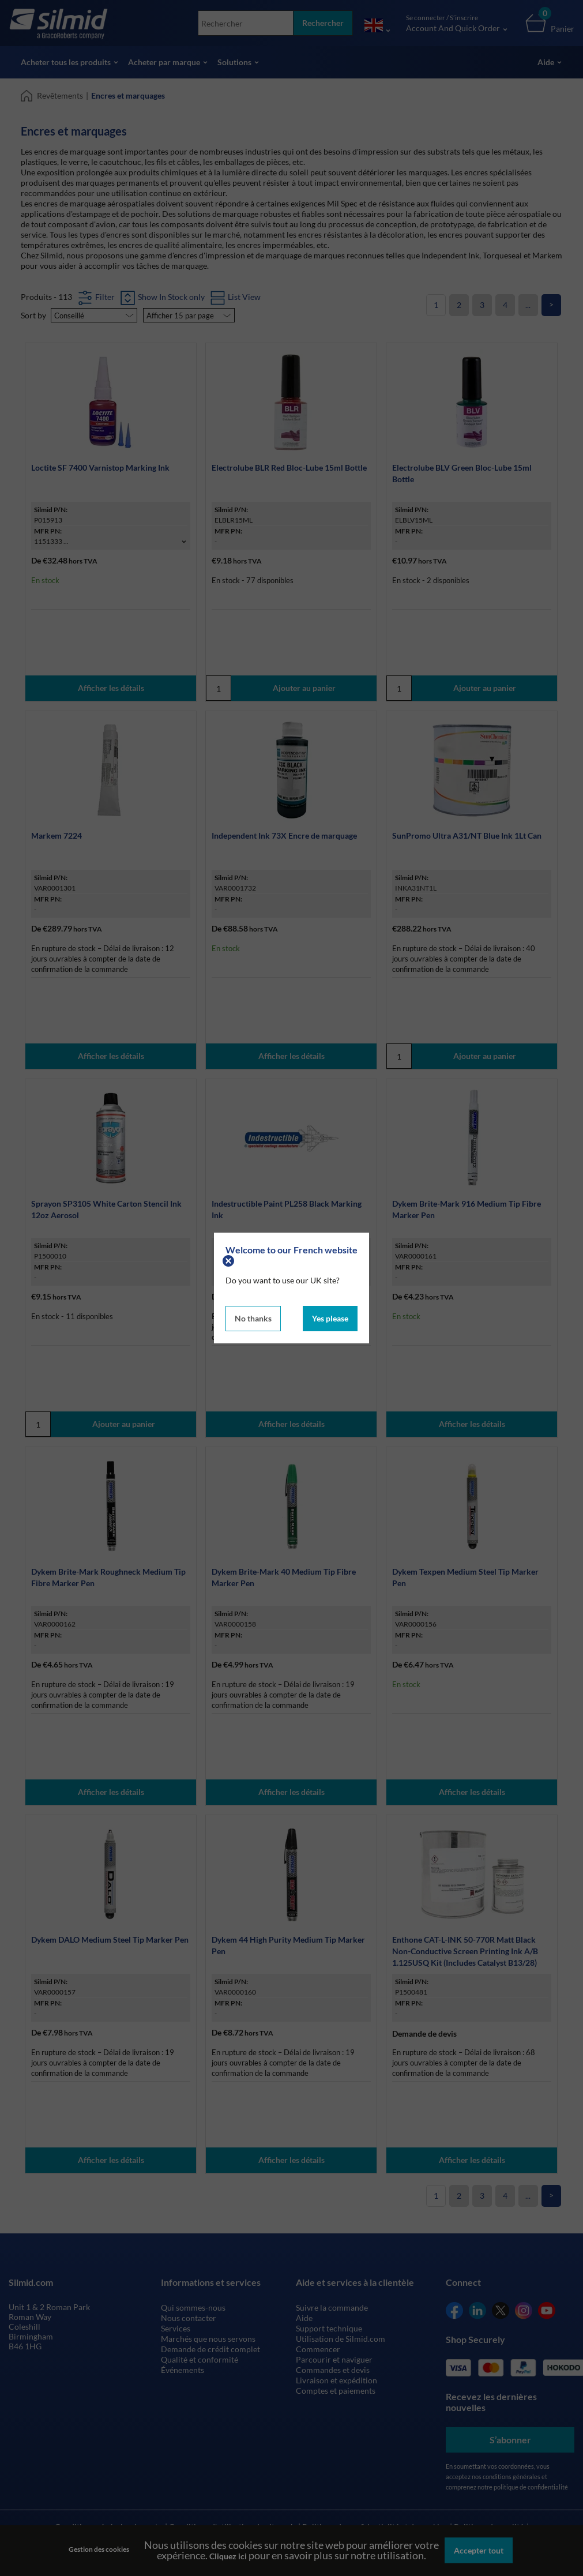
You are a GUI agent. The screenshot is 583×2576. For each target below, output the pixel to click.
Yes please (330, 1318)
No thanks (253, 1318)
